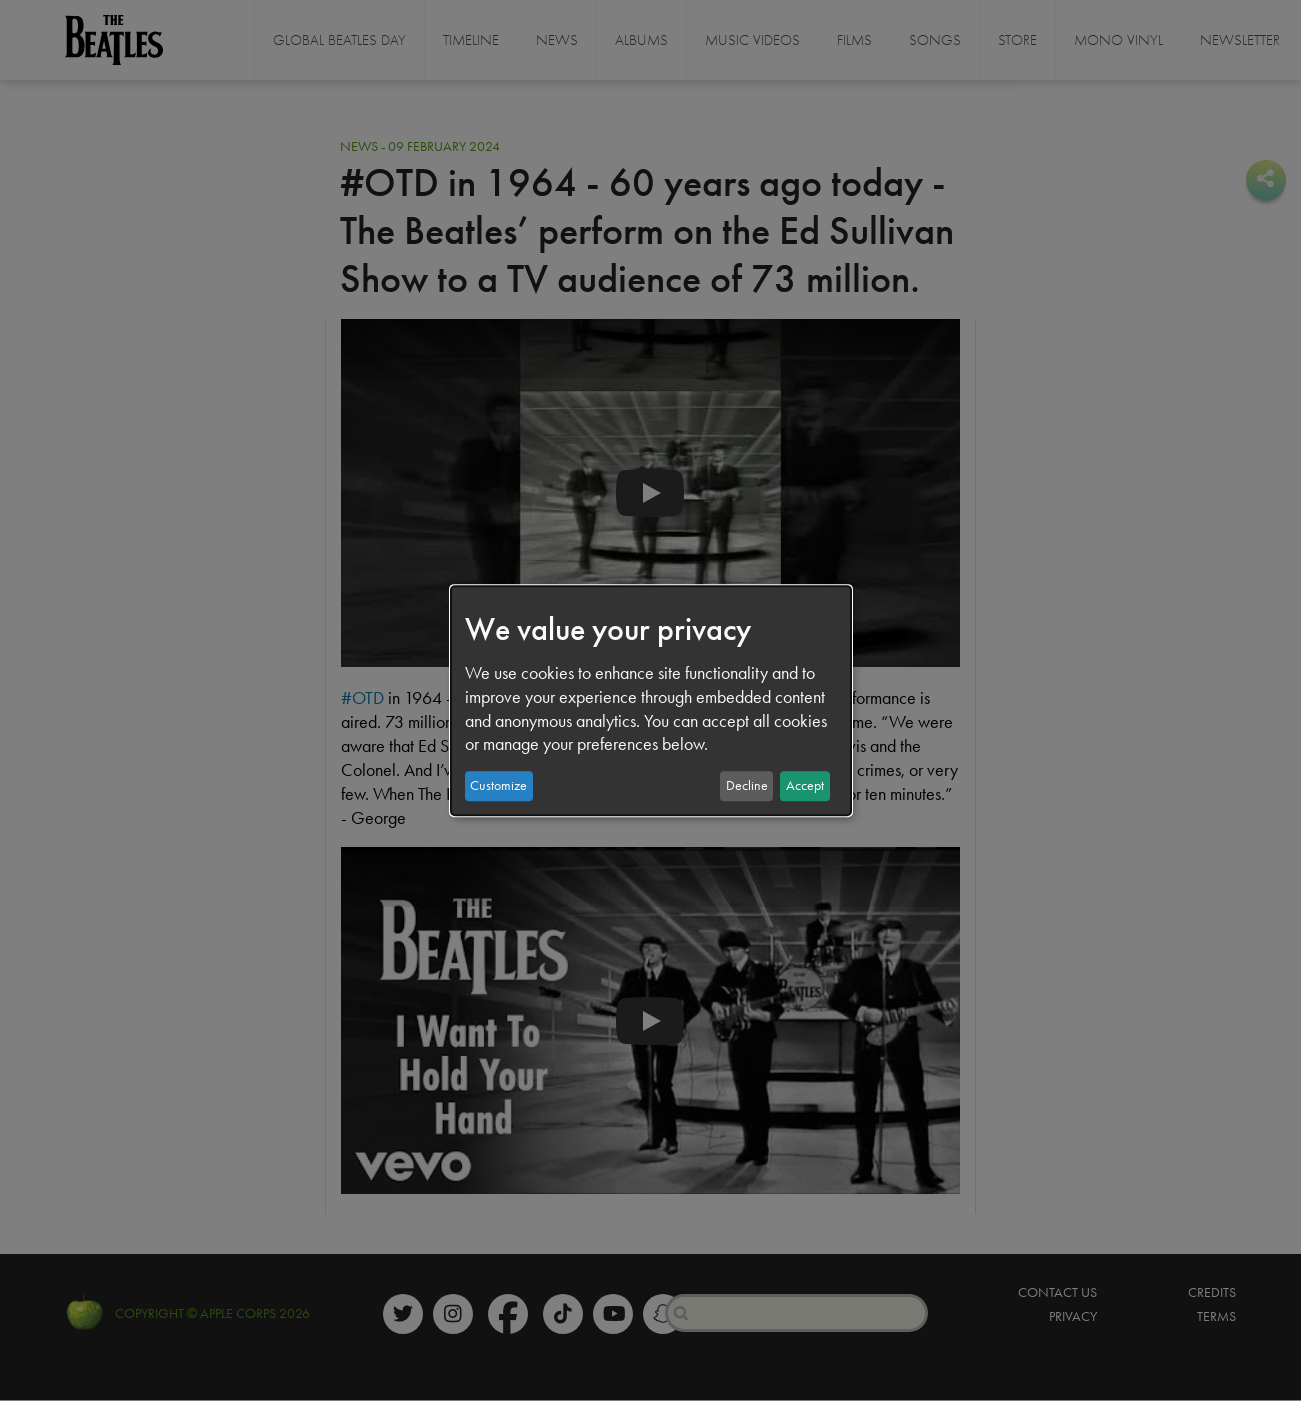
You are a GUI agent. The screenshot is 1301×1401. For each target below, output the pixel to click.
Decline (747, 785)
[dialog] (651, 701)
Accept (805, 785)
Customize (498, 785)
